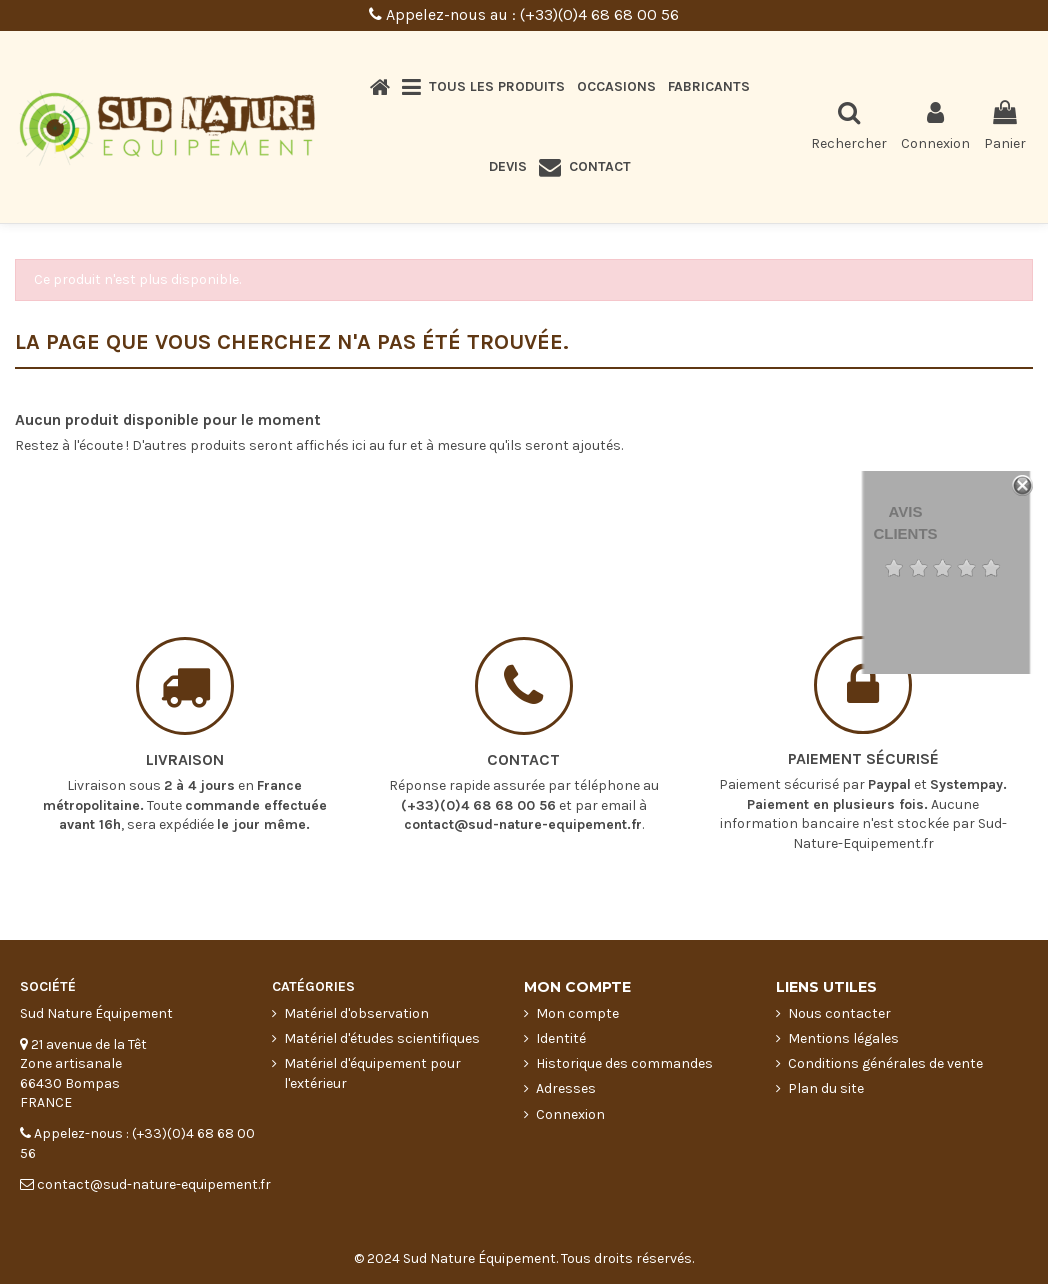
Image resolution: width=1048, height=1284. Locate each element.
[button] (483, 87)
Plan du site (826, 1088)
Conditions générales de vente (885, 1063)
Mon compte (577, 1013)
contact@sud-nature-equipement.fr (523, 800)
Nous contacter (839, 1013)
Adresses (566, 1088)
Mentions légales (843, 1038)
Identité (561, 1038)
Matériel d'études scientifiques (382, 1038)
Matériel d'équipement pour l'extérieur (372, 1073)
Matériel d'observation (356, 1013)
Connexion (570, 1114)
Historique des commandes (624, 1063)
